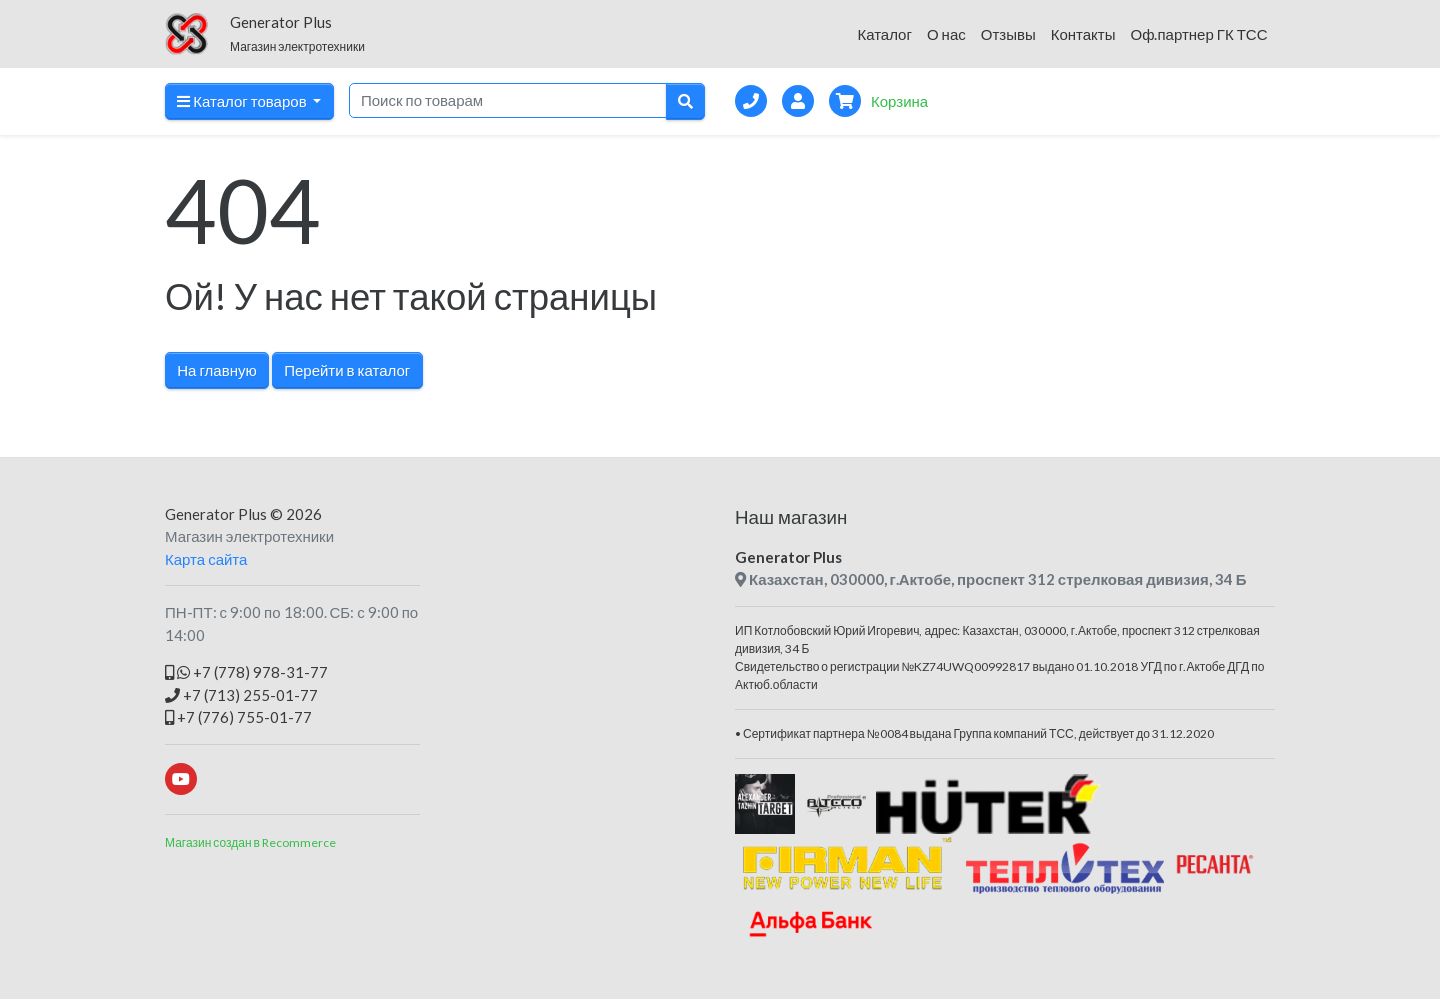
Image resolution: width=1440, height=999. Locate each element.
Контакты (1083, 34)
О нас (946, 34)
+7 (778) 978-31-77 (246, 672)
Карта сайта (206, 559)
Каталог (884, 34)
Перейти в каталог (347, 370)
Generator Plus (216, 514)
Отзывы (1008, 34)
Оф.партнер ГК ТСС (1198, 34)
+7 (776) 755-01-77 (238, 717)
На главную (216, 370)
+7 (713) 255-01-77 (241, 695)
